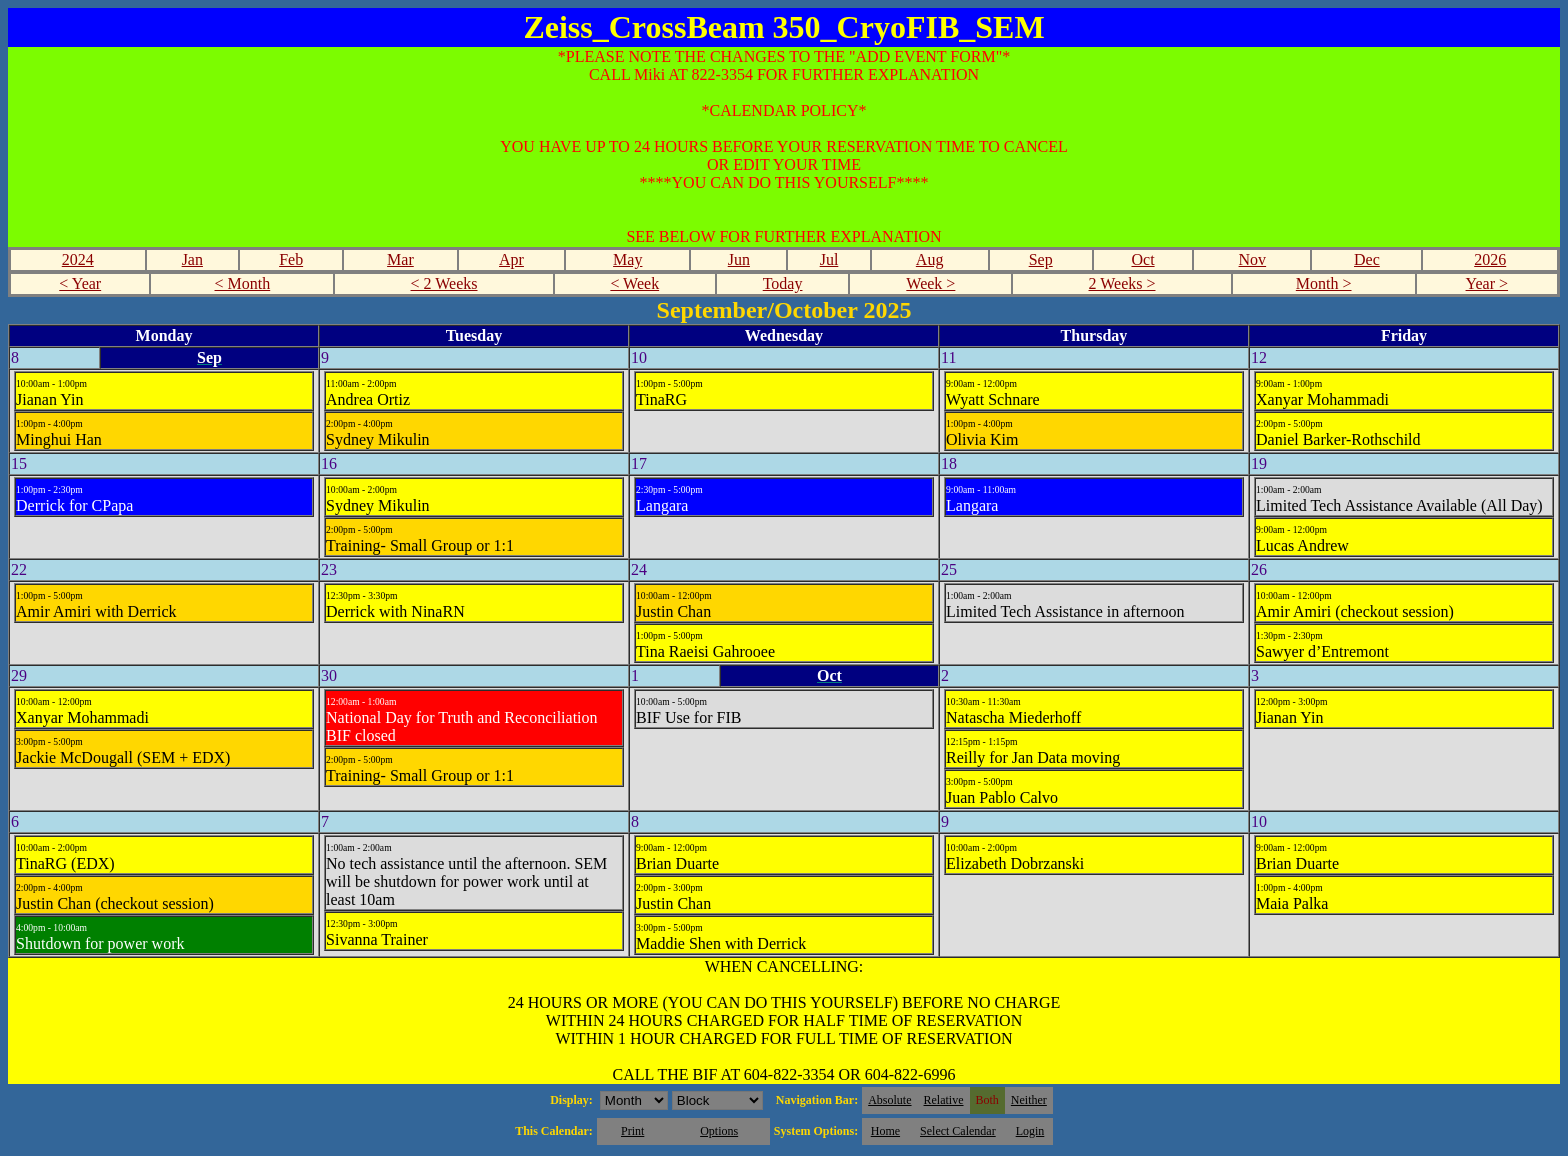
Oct (1142, 259)
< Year (80, 283)
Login (1030, 1131)
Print (632, 1131)
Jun (739, 259)
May (627, 259)
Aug (930, 259)
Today (783, 283)
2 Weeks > (1122, 283)
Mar (400, 259)
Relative (944, 1100)
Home (885, 1131)
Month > (1324, 283)
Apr (511, 259)
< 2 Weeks (444, 283)
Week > (930, 283)
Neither (1029, 1100)
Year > (1487, 283)
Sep (1041, 259)
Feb (291, 259)
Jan (192, 259)
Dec (1367, 259)
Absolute (889, 1100)
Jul (829, 259)
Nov (1253, 259)
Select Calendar (958, 1131)
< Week (634, 283)
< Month (243, 283)
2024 (78, 259)
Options (719, 1131)
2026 (1490, 259)
